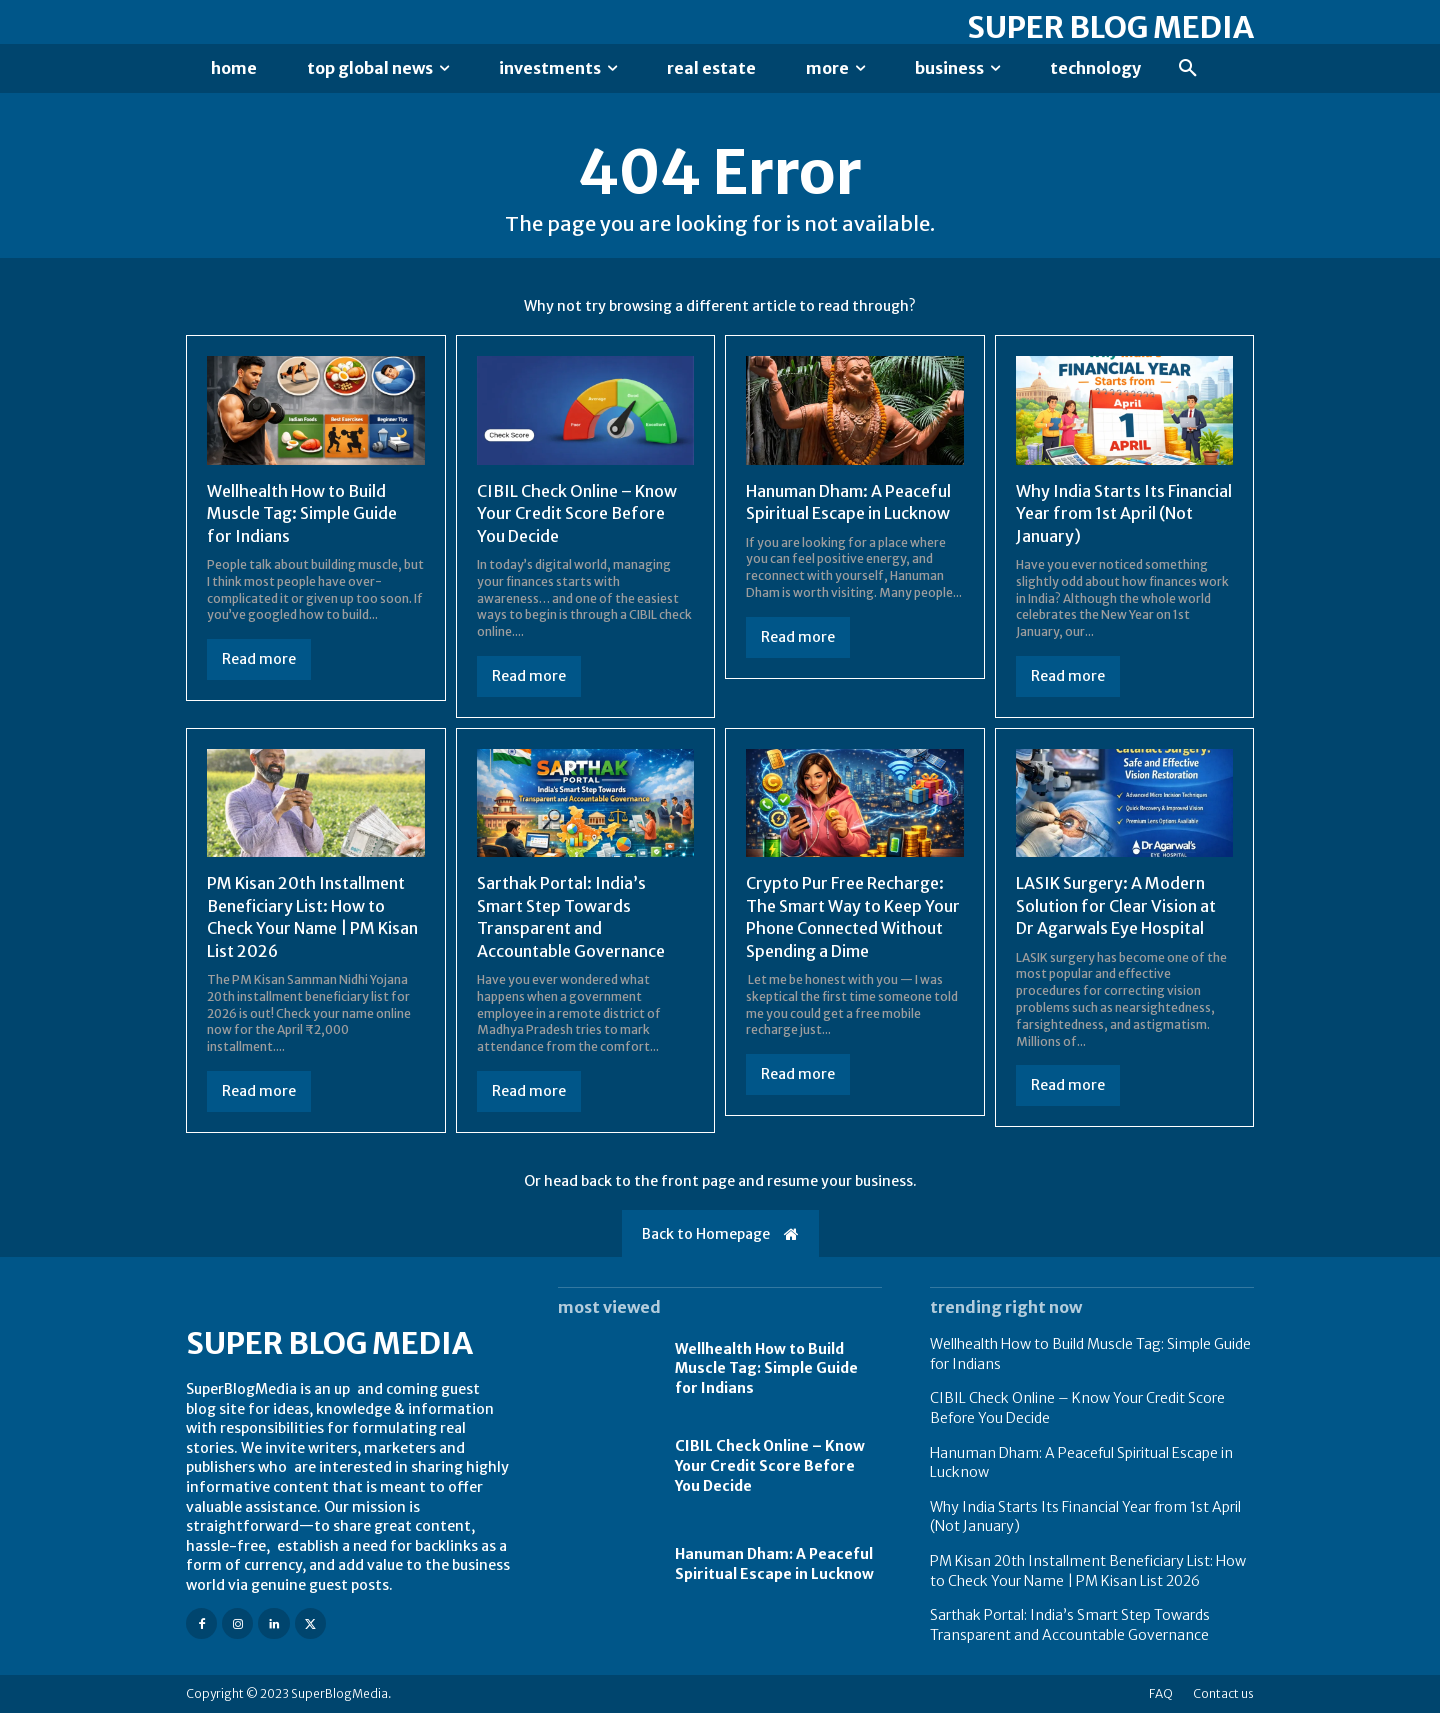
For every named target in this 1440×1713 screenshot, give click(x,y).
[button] (1188, 69)
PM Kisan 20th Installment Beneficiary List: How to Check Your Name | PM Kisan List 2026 (312, 916)
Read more (259, 659)
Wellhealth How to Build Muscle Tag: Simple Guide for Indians (302, 513)
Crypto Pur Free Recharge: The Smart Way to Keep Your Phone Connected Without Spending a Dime (853, 916)
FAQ (1161, 1693)
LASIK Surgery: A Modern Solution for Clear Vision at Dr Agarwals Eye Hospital (1116, 905)
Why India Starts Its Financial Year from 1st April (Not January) (1124, 513)
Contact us (1223, 1693)
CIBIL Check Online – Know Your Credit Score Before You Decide (577, 513)
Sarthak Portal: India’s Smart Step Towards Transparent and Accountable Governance (571, 916)
